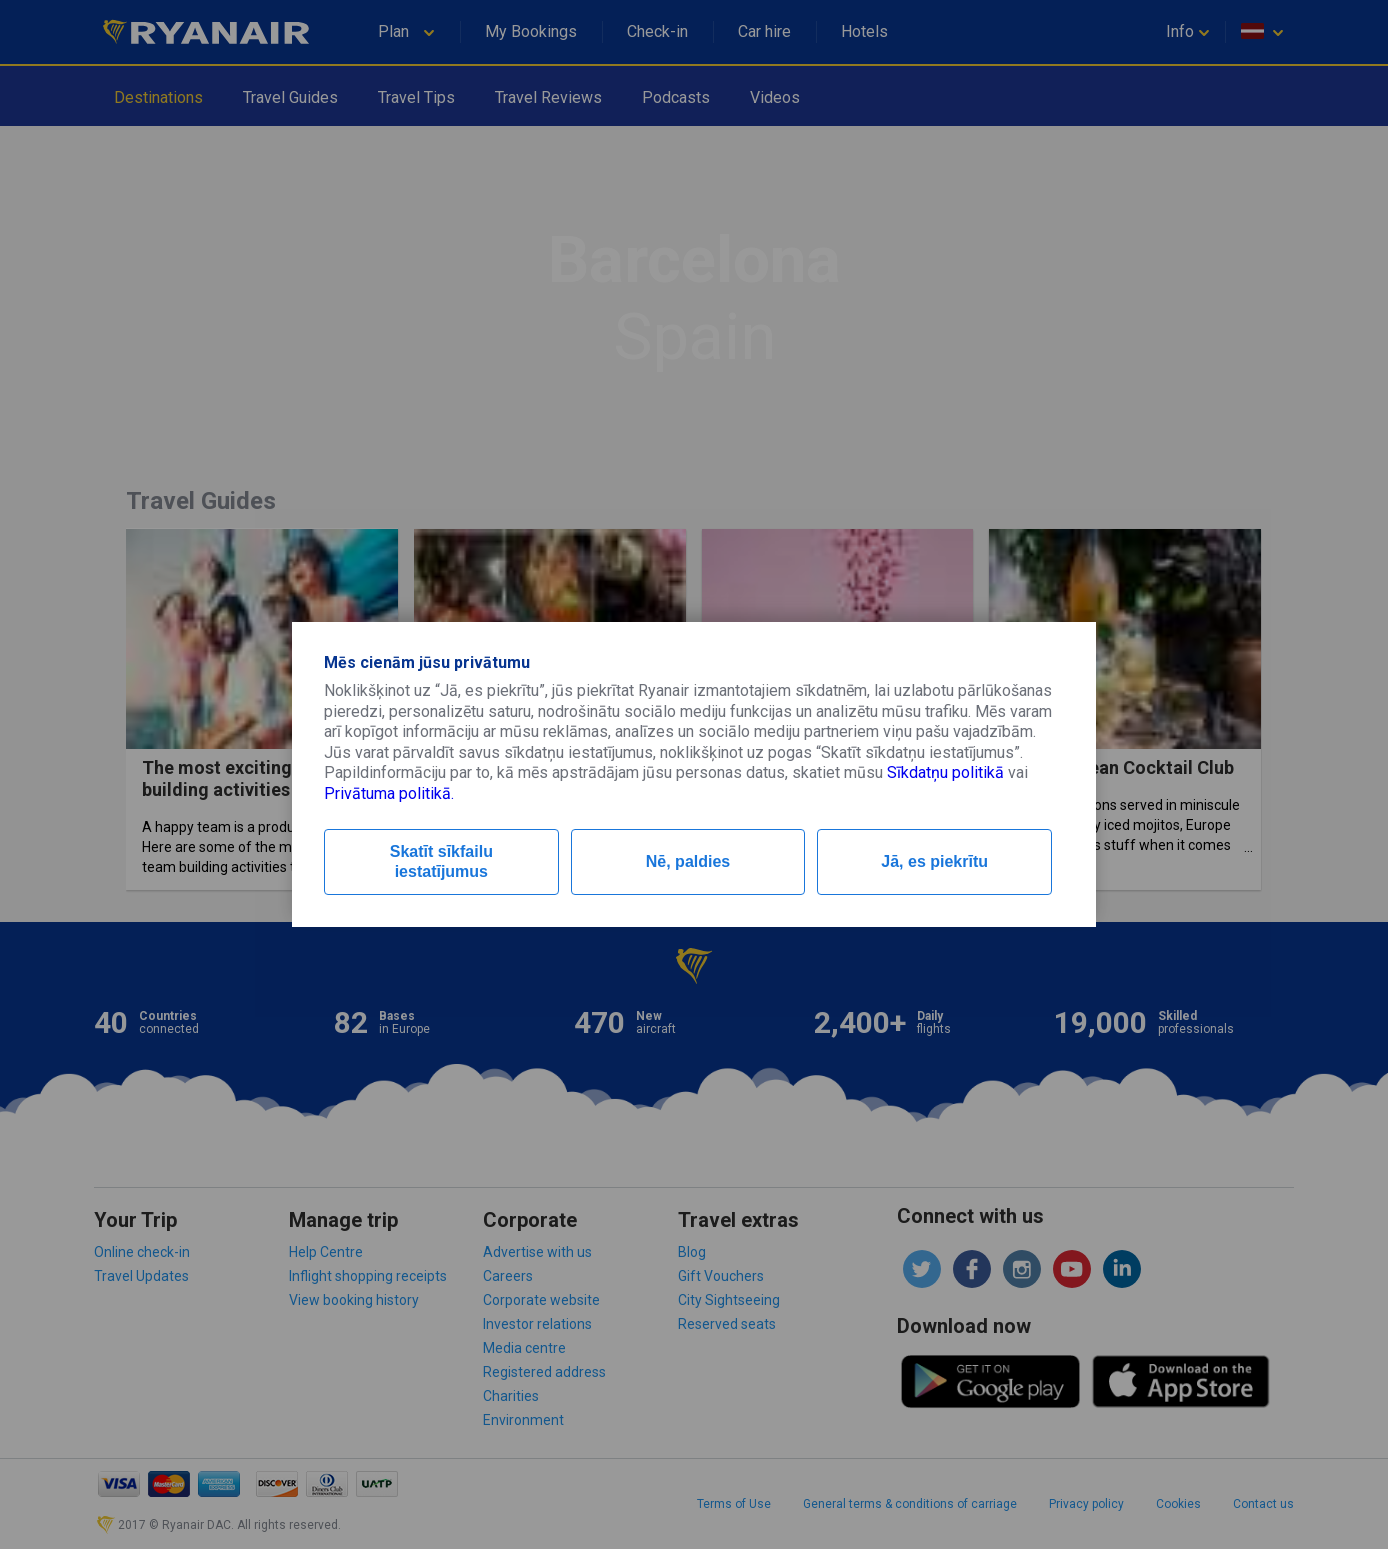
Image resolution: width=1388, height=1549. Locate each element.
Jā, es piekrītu (934, 861)
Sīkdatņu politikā (945, 772)
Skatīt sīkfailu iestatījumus (441, 861)
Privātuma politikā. (389, 793)
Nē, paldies (688, 861)
